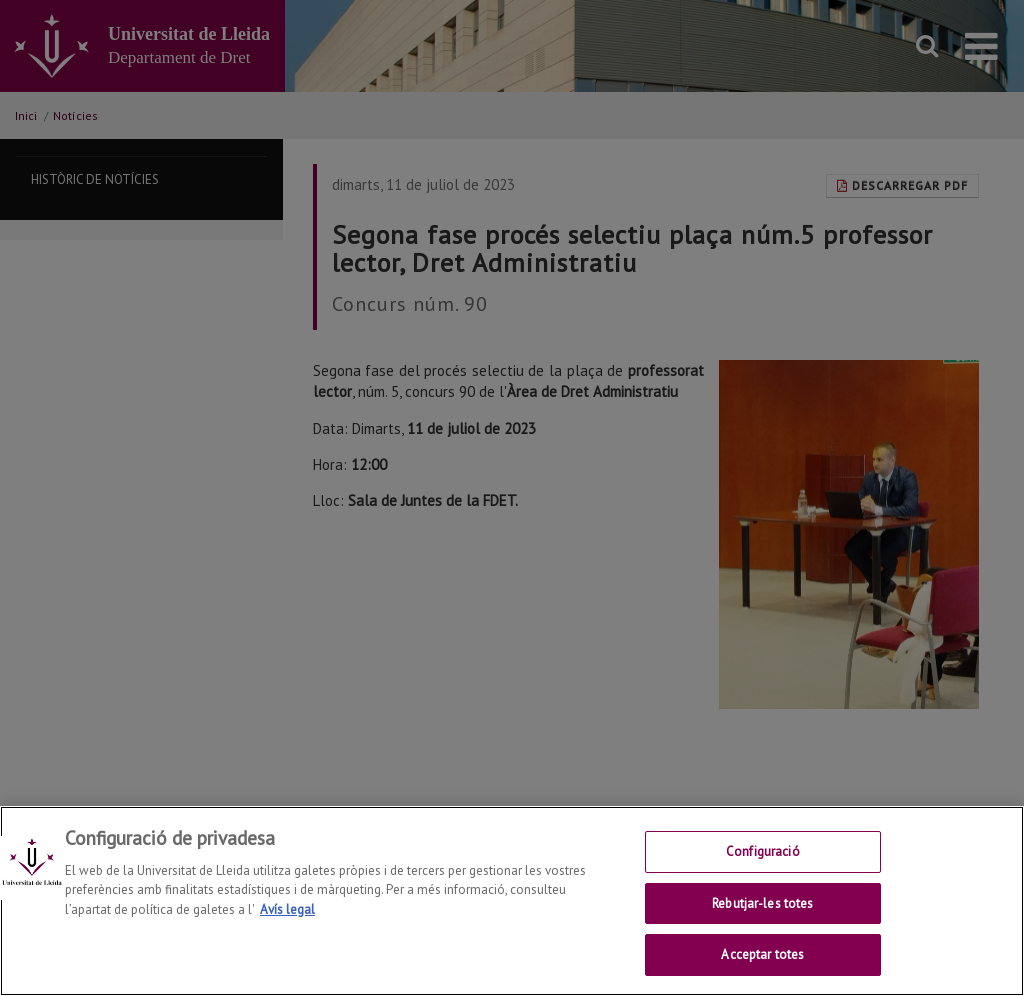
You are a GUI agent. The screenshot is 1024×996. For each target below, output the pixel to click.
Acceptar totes (762, 973)
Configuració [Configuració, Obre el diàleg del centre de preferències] (763, 869)
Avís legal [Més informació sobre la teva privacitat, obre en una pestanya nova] (287, 927)
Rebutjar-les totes (762, 921)
